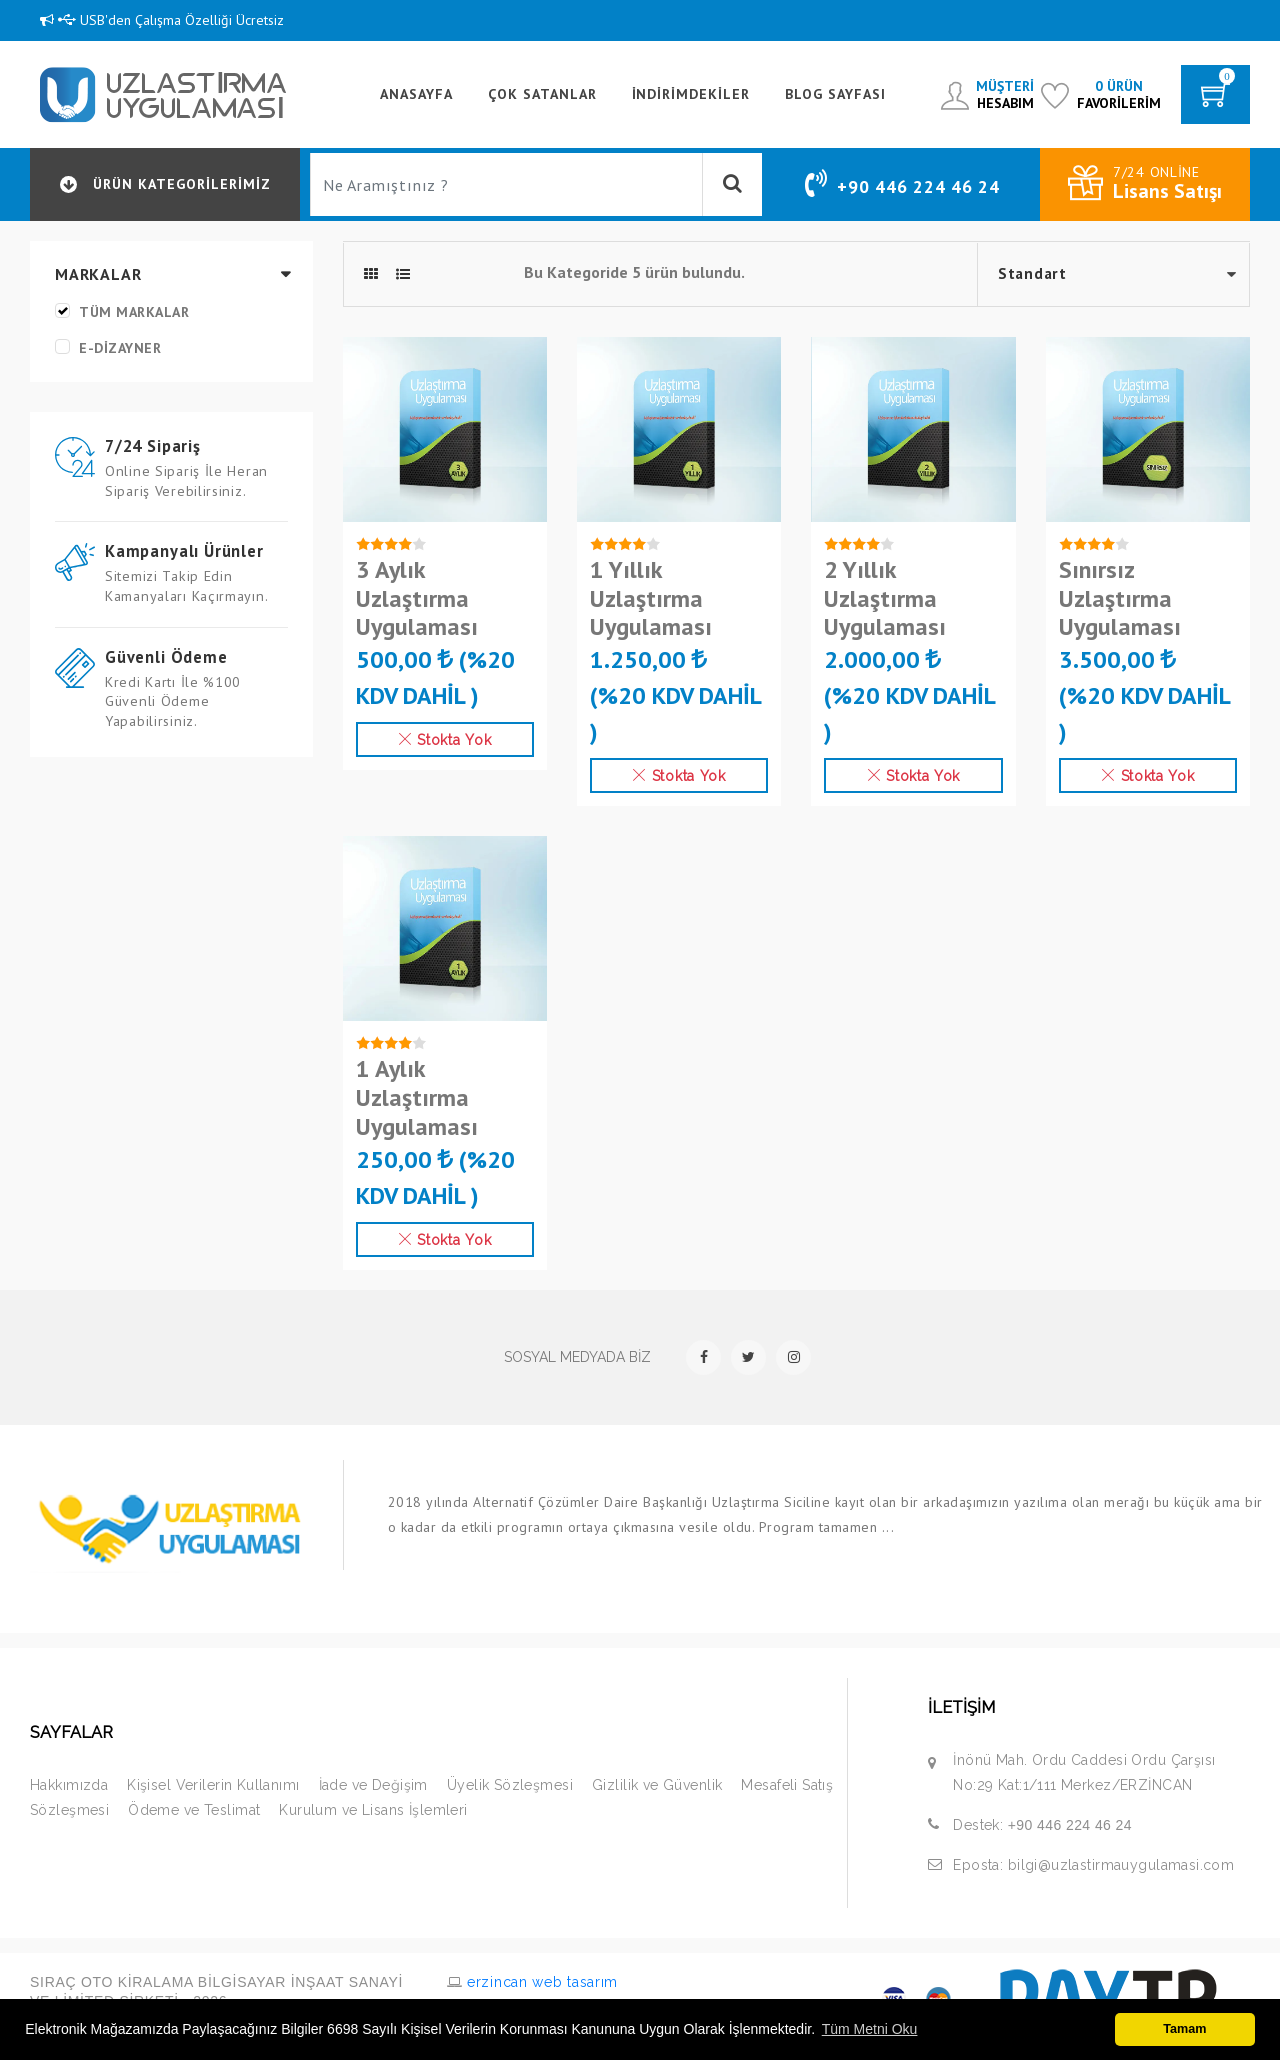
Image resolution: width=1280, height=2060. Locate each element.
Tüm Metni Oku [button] (870, 2029)
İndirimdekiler (691, 94)
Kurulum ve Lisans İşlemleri (373, 1810)
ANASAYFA (416, 94)
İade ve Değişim (373, 1785)
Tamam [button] (1184, 2029)
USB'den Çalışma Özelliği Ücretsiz (162, 20)
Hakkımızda (69, 1785)
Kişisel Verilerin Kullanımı (213, 1785)
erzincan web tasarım (540, 1982)
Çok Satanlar (542, 94)
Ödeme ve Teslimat (194, 1810)
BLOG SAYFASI (835, 94)
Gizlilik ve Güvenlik (657, 1785)
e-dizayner (120, 348)
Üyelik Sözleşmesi (510, 1785)
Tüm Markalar (134, 312)
